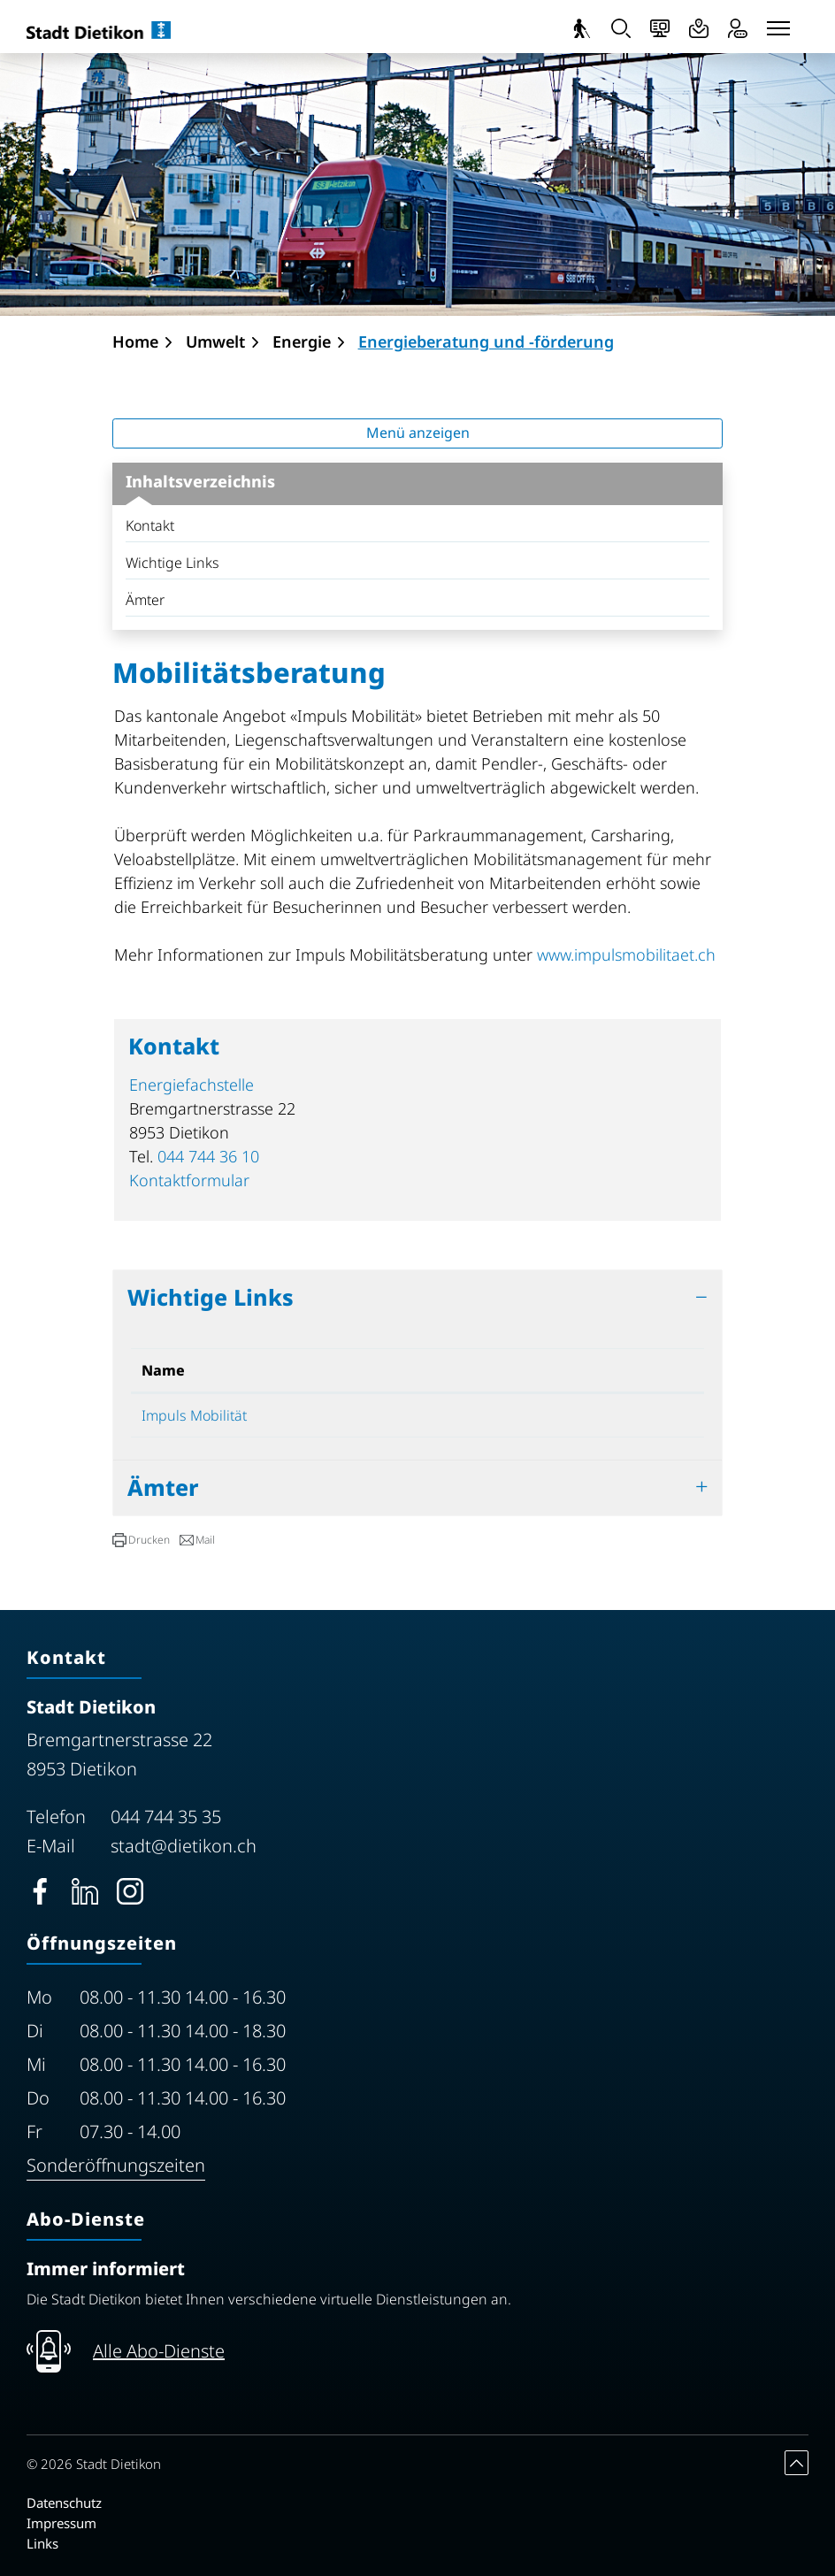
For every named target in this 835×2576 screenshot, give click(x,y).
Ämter (145, 600)
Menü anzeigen (418, 432)
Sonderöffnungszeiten (116, 2165)
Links (42, 2543)
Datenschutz (64, 2502)
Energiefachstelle (191, 1084)
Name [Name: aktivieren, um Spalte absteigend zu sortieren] (163, 1370)
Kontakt (150, 525)
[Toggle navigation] (778, 28)
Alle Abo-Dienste (159, 2351)
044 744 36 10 (208, 1156)
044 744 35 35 (166, 1816)
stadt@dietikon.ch (184, 1846)
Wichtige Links (172, 562)
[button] (141, 1540)
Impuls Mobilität (203, 1415)
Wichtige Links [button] (210, 1297)
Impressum (61, 2523)
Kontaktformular (189, 1180)
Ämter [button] (163, 1487)
